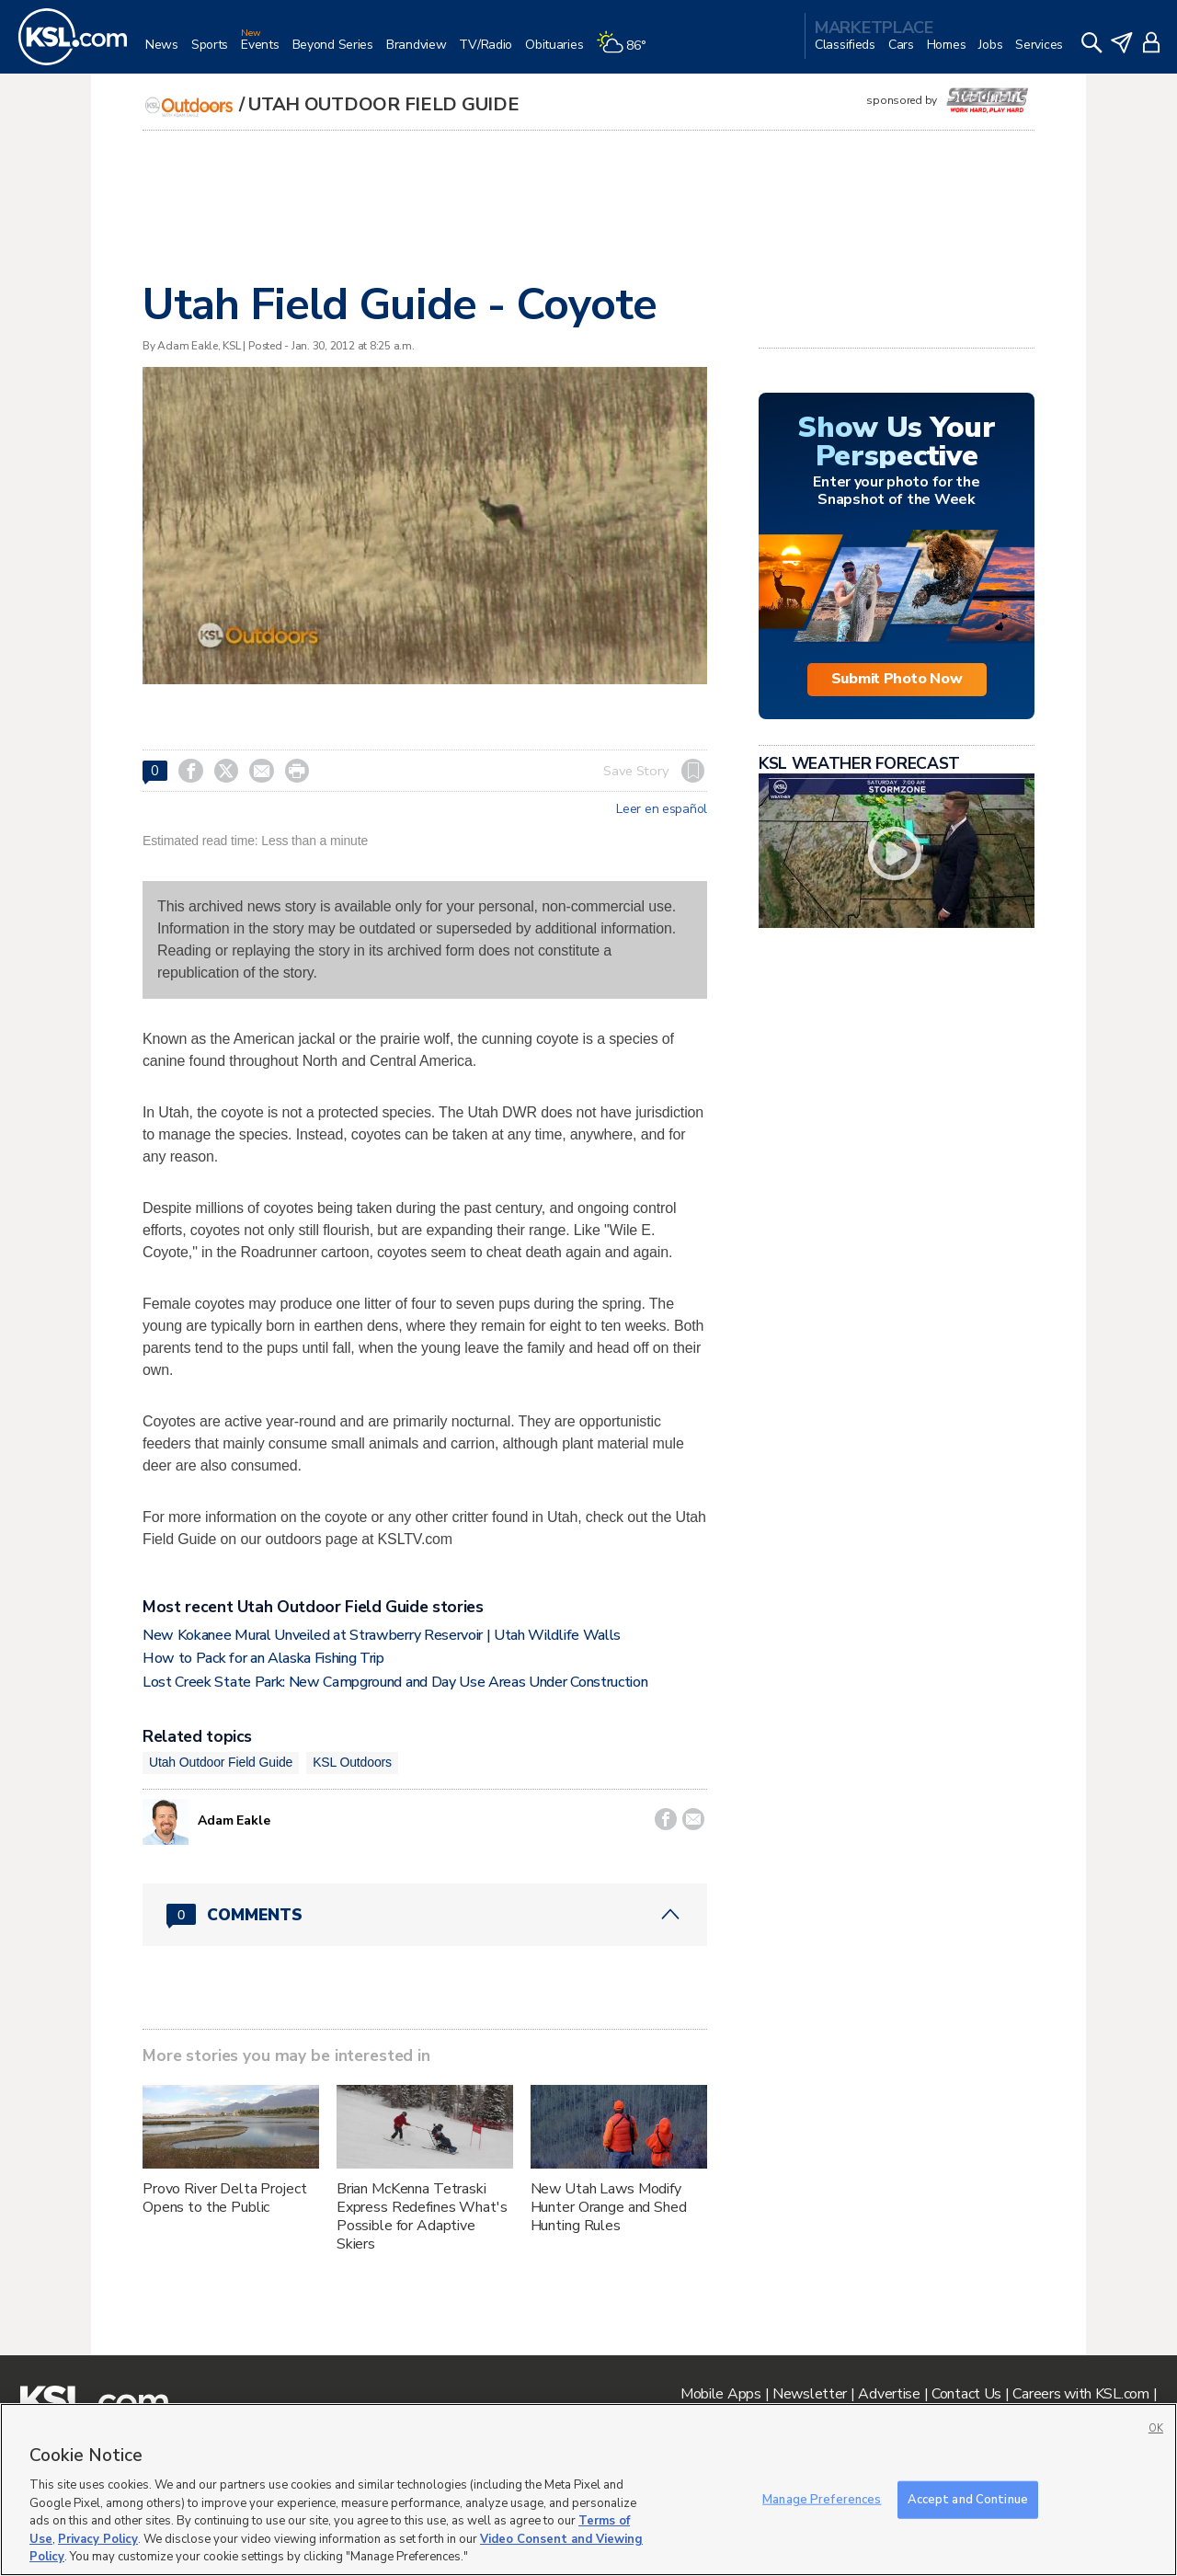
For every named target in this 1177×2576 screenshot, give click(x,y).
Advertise (889, 2394)
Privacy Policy (98, 2539)
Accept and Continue (968, 2498)
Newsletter (809, 2394)
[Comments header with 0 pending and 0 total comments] (425, 1914)
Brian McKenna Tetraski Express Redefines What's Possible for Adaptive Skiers (422, 2216)
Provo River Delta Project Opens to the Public (225, 2198)
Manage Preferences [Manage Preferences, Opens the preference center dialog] (821, 2498)
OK (1155, 2428)
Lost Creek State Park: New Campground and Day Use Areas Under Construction (395, 1682)
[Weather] (627, 52)
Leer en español (661, 809)
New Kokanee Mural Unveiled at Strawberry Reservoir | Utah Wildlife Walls (382, 1635)
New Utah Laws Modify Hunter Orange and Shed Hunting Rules (609, 2207)
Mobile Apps (720, 2394)
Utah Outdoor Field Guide (383, 104)
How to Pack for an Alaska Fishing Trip (263, 1658)
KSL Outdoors (352, 1762)
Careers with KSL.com (1080, 2394)
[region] (588, 2489)
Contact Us (966, 2394)
